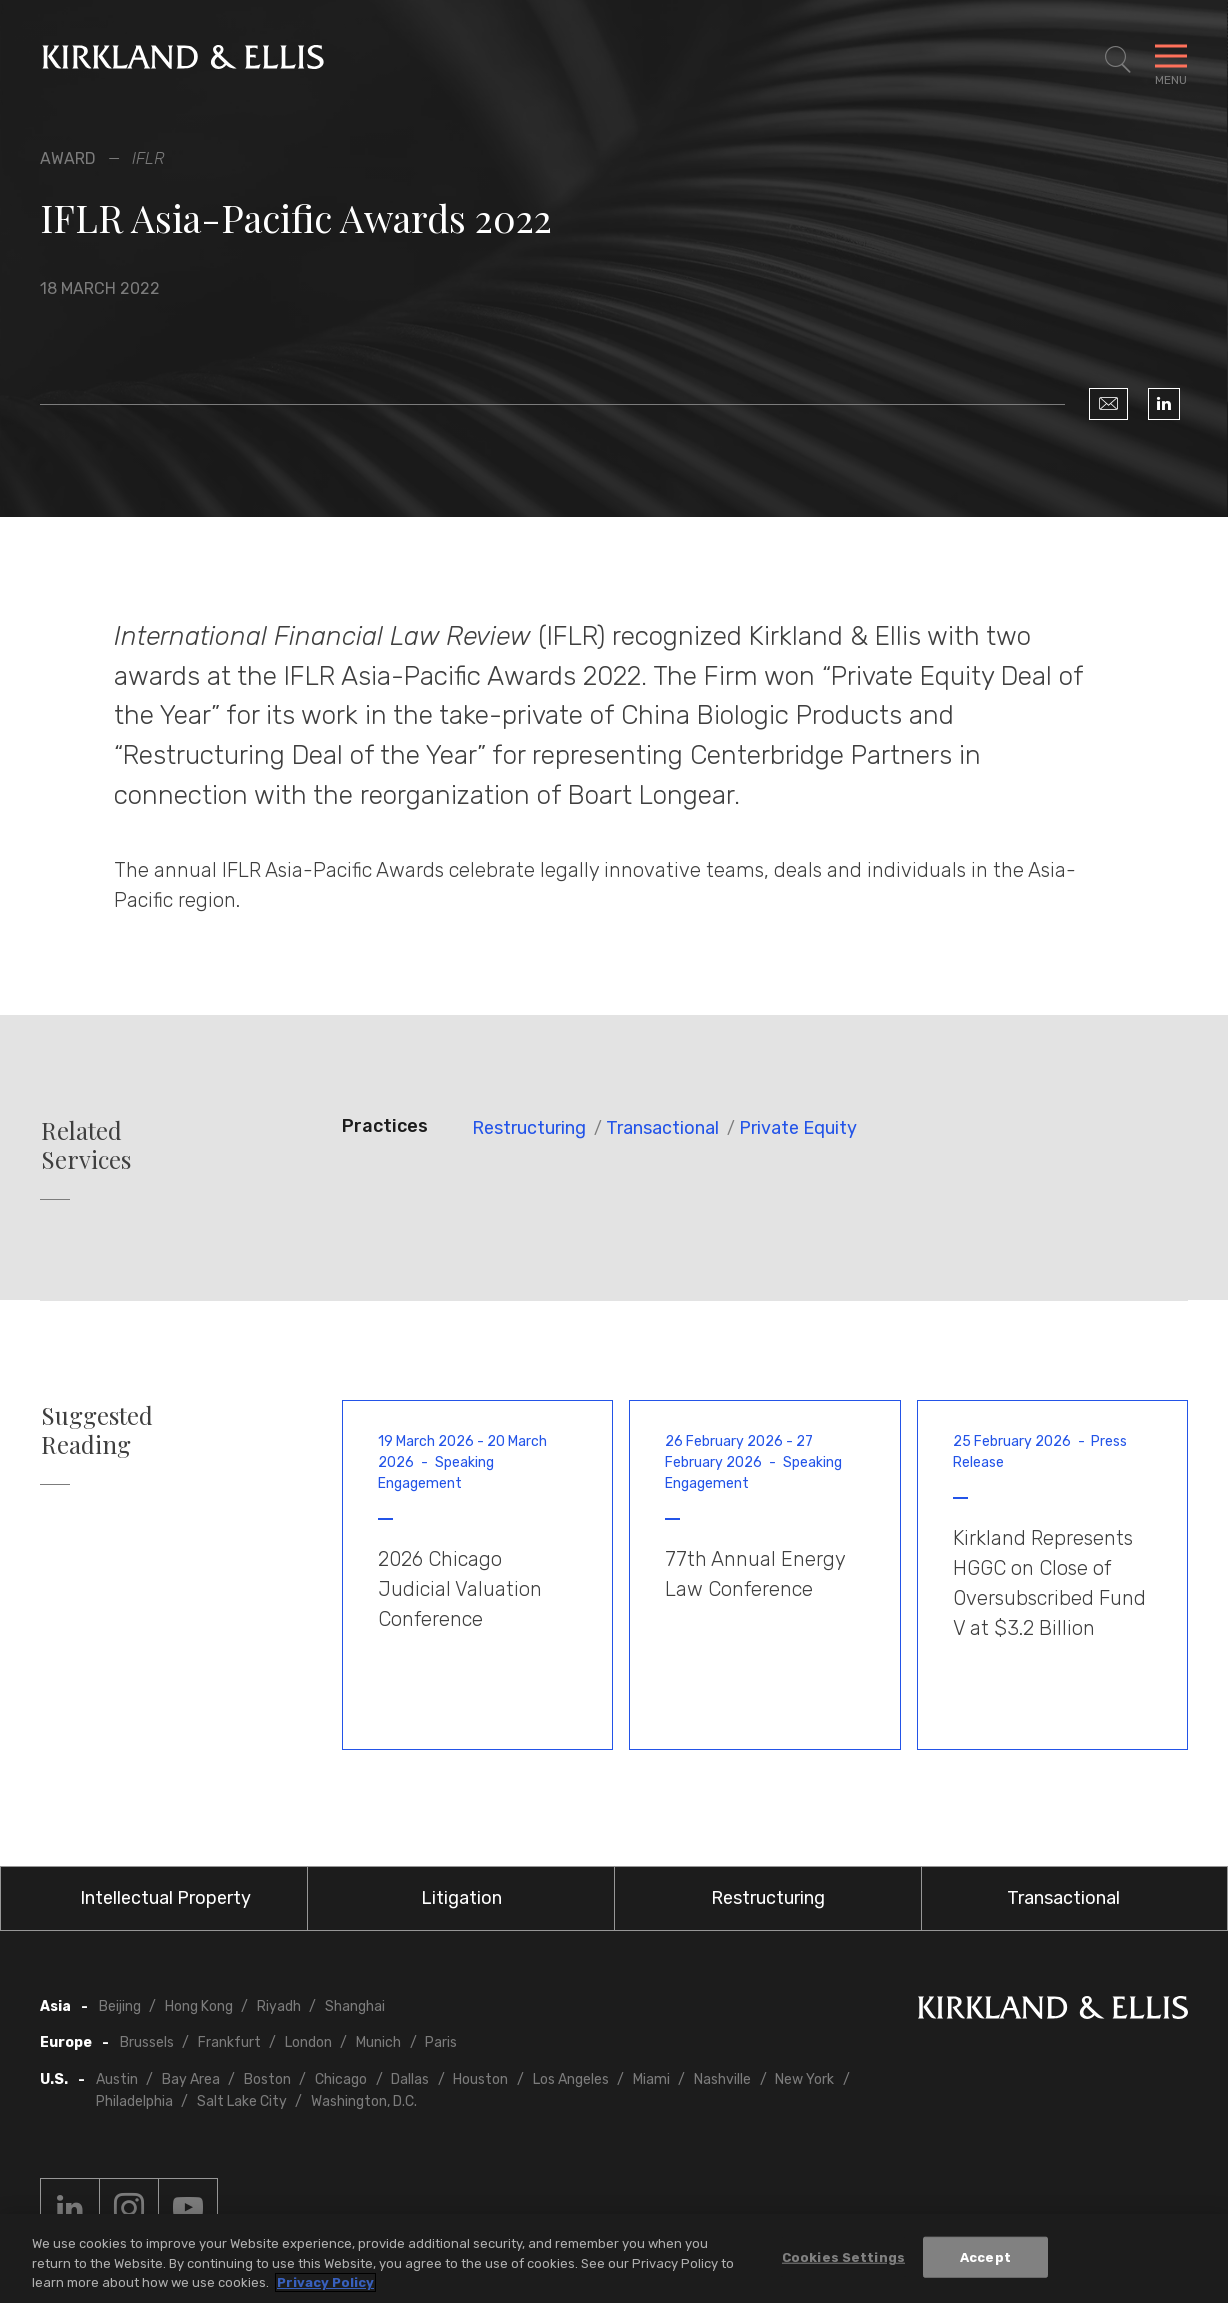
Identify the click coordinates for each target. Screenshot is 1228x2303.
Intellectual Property (165, 1898)
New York (804, 2079)
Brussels (147, 2042)
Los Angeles (571, 2079)
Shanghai (355, 2006)
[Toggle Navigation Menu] (1171, 60)
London (308, 2042)
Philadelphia (134, 2101)
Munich (378, 2042)
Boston (267, 2079)
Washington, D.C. (364, 2101)
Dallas (410, 2079)
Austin (117, 2079)
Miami (651, 2079)
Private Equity (798, 1128)
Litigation (461, 1898)
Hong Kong (199, 2006)
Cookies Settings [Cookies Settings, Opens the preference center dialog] (843, 2257)
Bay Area (191, 2079)
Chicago (341, 2079)
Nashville (722, 2079)
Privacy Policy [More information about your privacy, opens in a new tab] (325, 2283)
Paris (441, 2042)
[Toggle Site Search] (1118, 60)
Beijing (120, 2006)
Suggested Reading (97, 1430)
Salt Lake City (242, 2101)
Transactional (662, 1128)
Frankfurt (229, 2042)
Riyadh (279, 2006)
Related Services (86, 1145)
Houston (480, 2079)
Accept (985, 2257)
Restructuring (529, 1128)
